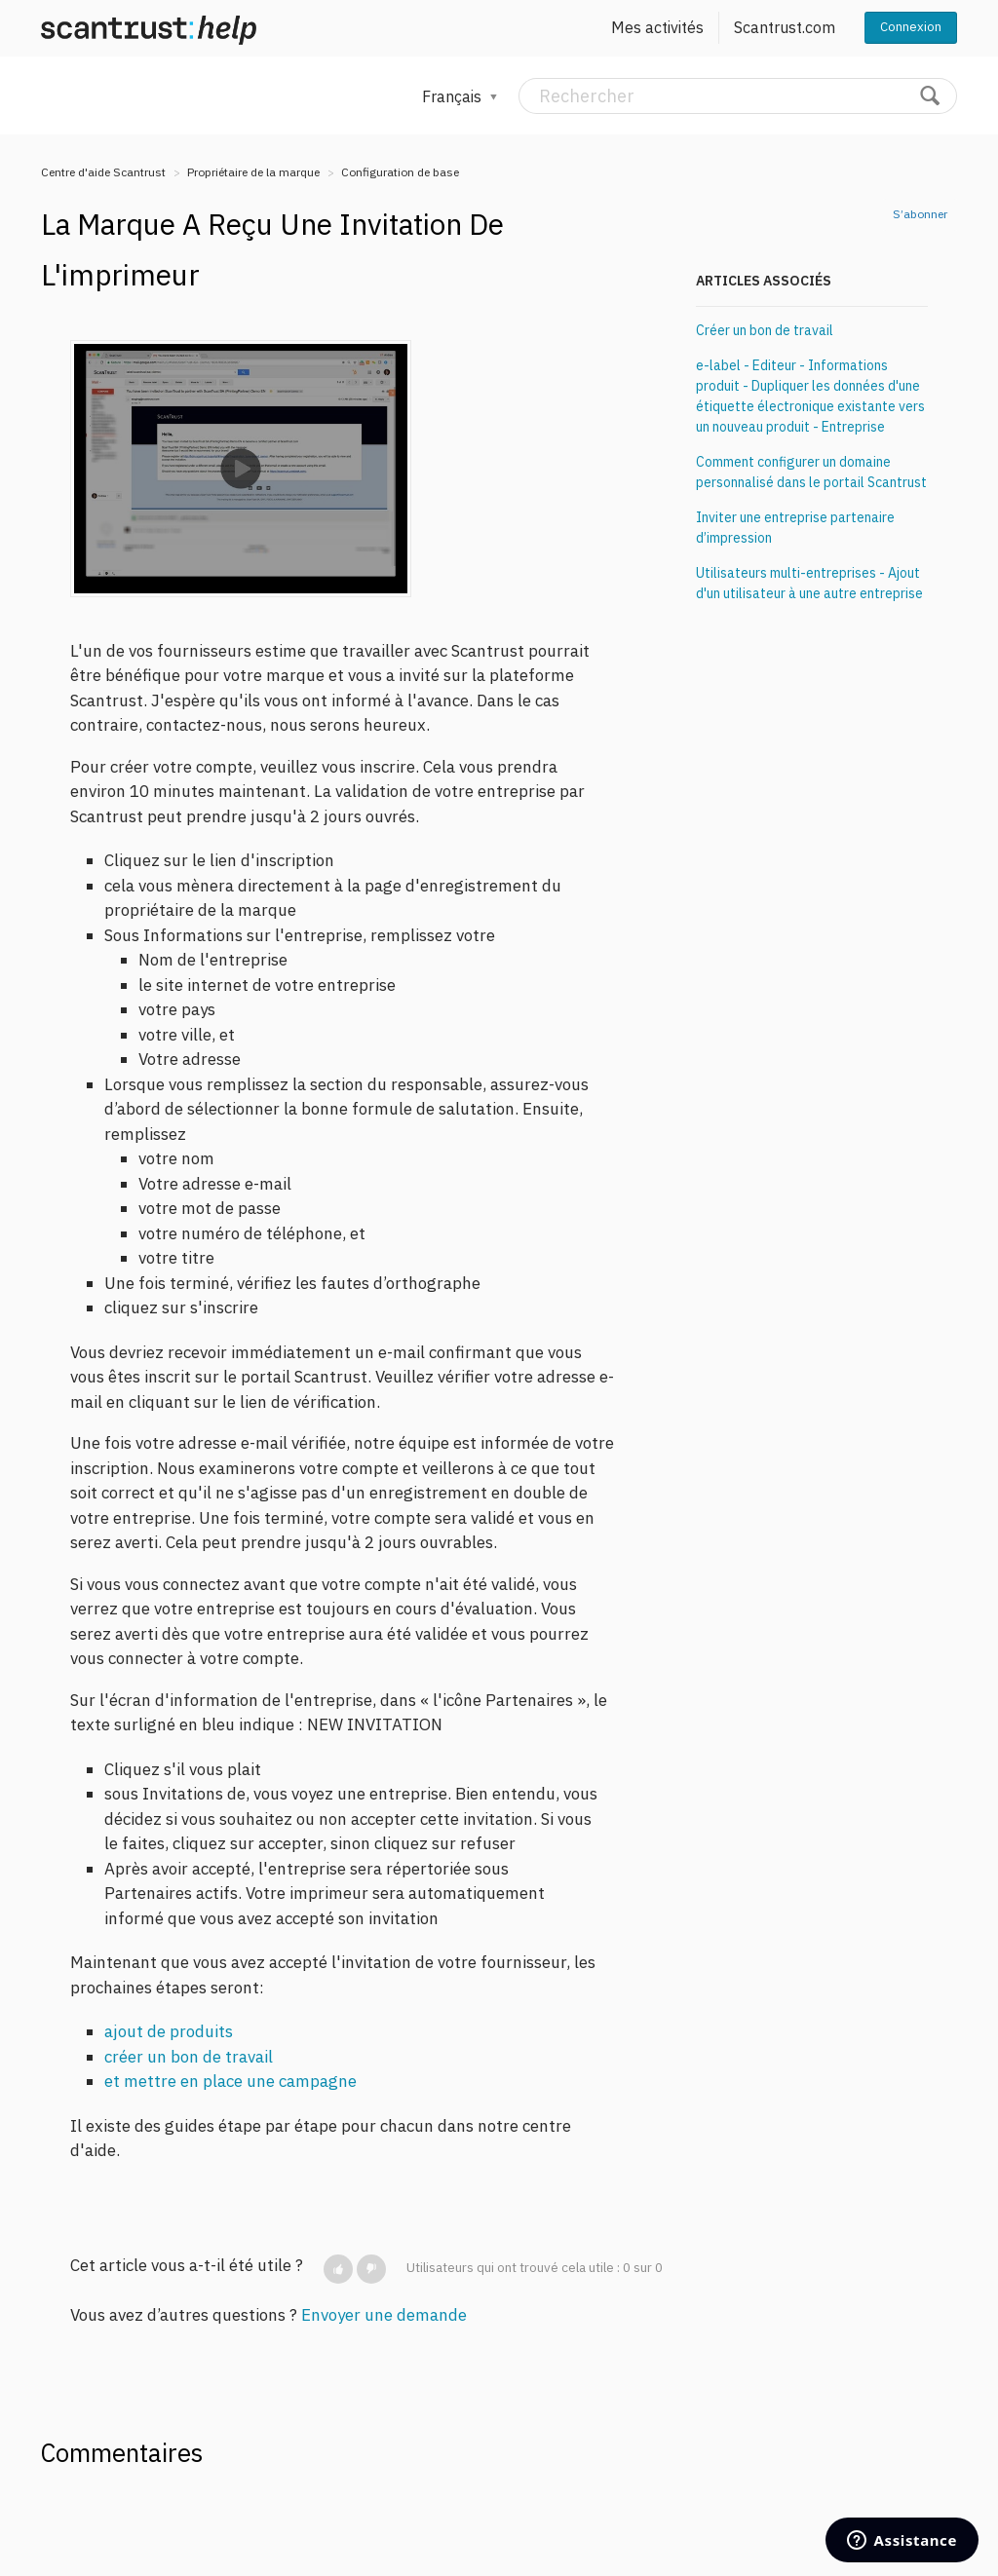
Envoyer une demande (384, 2315)
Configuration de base (400, 172)
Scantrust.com (784, 27)
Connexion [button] (910, 27)
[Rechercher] (737, 96)
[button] (338, 2269)
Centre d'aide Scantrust (103, 172)
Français (453, 96)
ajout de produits (168, 2031)
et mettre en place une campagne (230, 2081)
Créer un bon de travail (764, 330)
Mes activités (657, 27)
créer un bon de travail (188, 2056)
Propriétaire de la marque (253, 172)
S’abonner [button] (920, 214)
